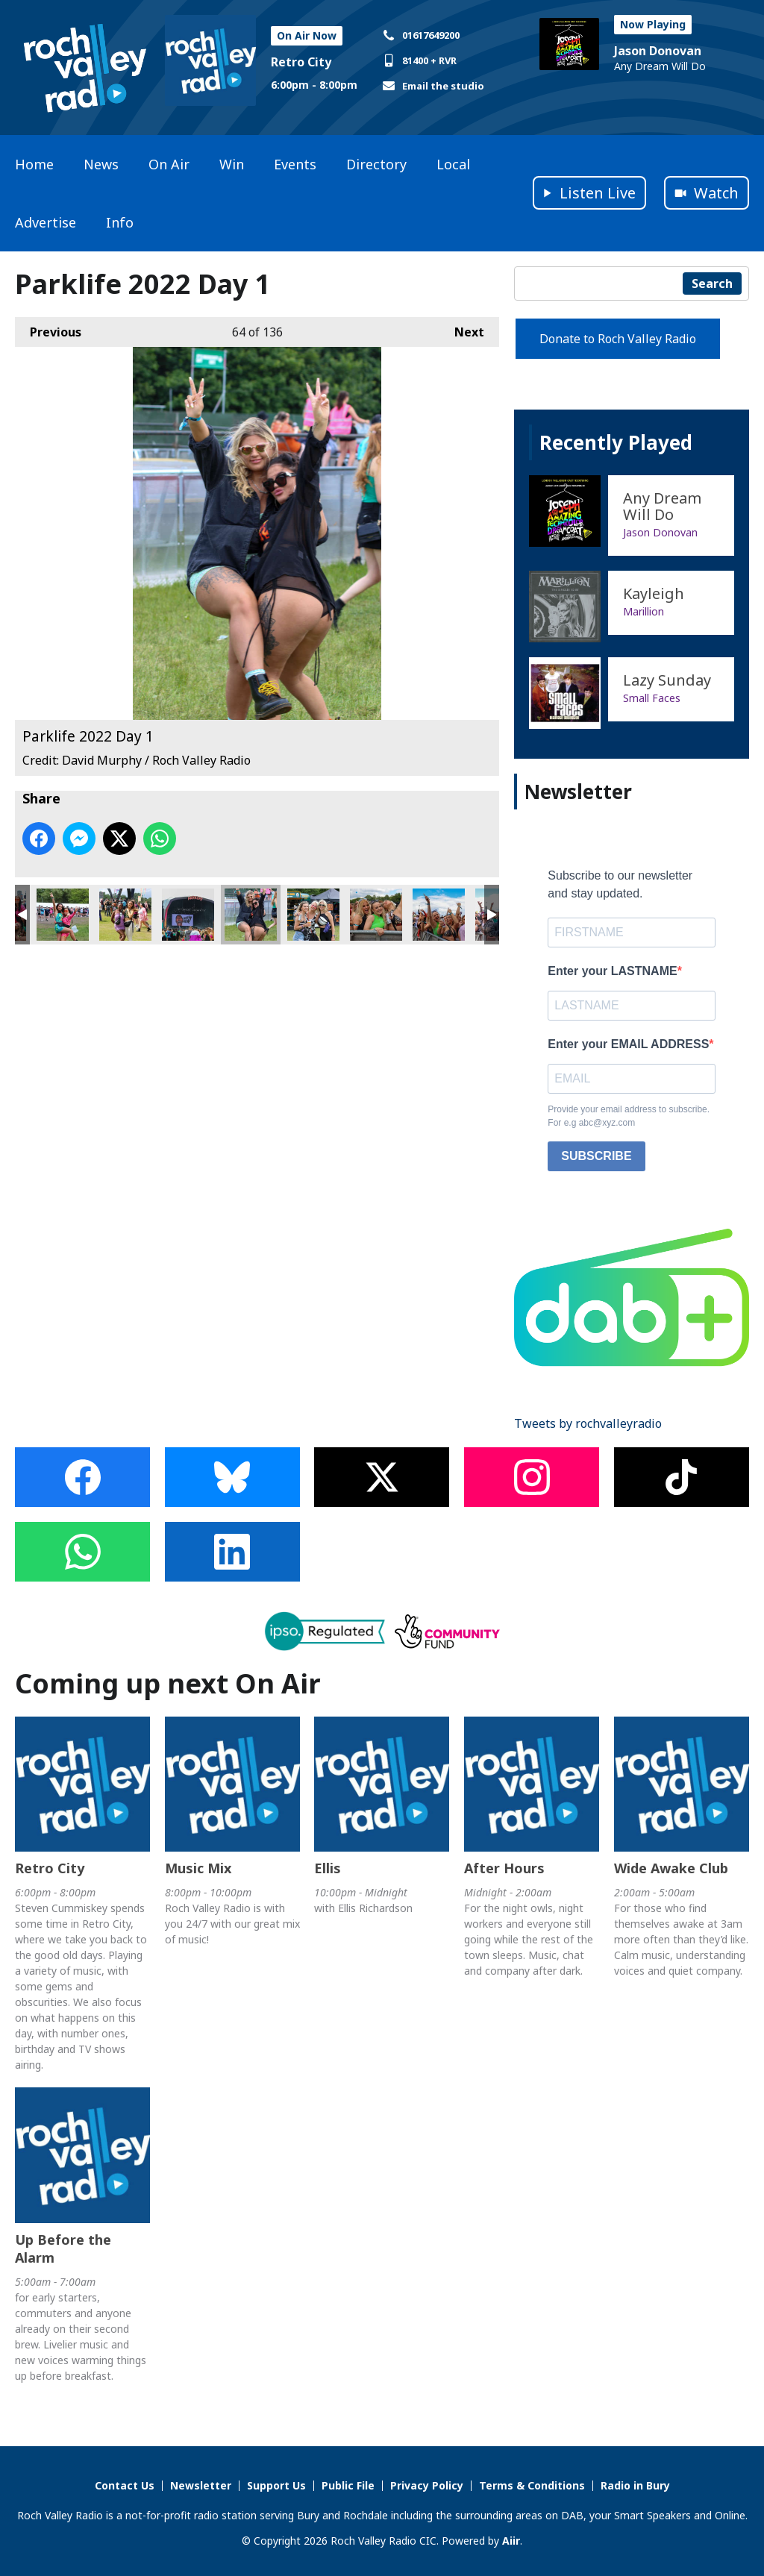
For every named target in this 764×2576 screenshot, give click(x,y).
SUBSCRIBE (596, 1156)
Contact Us (124, 2485)
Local (453, 164)
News (101, 164)
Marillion (643, 611)
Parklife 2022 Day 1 (63, 915)
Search (712, 283)
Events (295, 164)
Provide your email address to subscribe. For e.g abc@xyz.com (629, 1116)
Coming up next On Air (168, 1683)
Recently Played (615, 442)
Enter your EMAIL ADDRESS (628, 1044)
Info (120, 222)
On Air (169, 164)
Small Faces (651, 698)
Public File (348, 2485)
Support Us (276, 2485)
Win (231, 164)
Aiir (511, 2540)
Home (34, 164)
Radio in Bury (635, 2485)
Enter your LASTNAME (612, 971)
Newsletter (200, 2485)
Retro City (301, 62)
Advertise (45, 222)
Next (461, 328)
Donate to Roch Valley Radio (617, 338)
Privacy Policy (426, 2485)
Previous (48, 328)
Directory (376, 164)
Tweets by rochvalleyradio (588, 1423)
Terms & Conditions (532, 2485)
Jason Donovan (657, 51)
